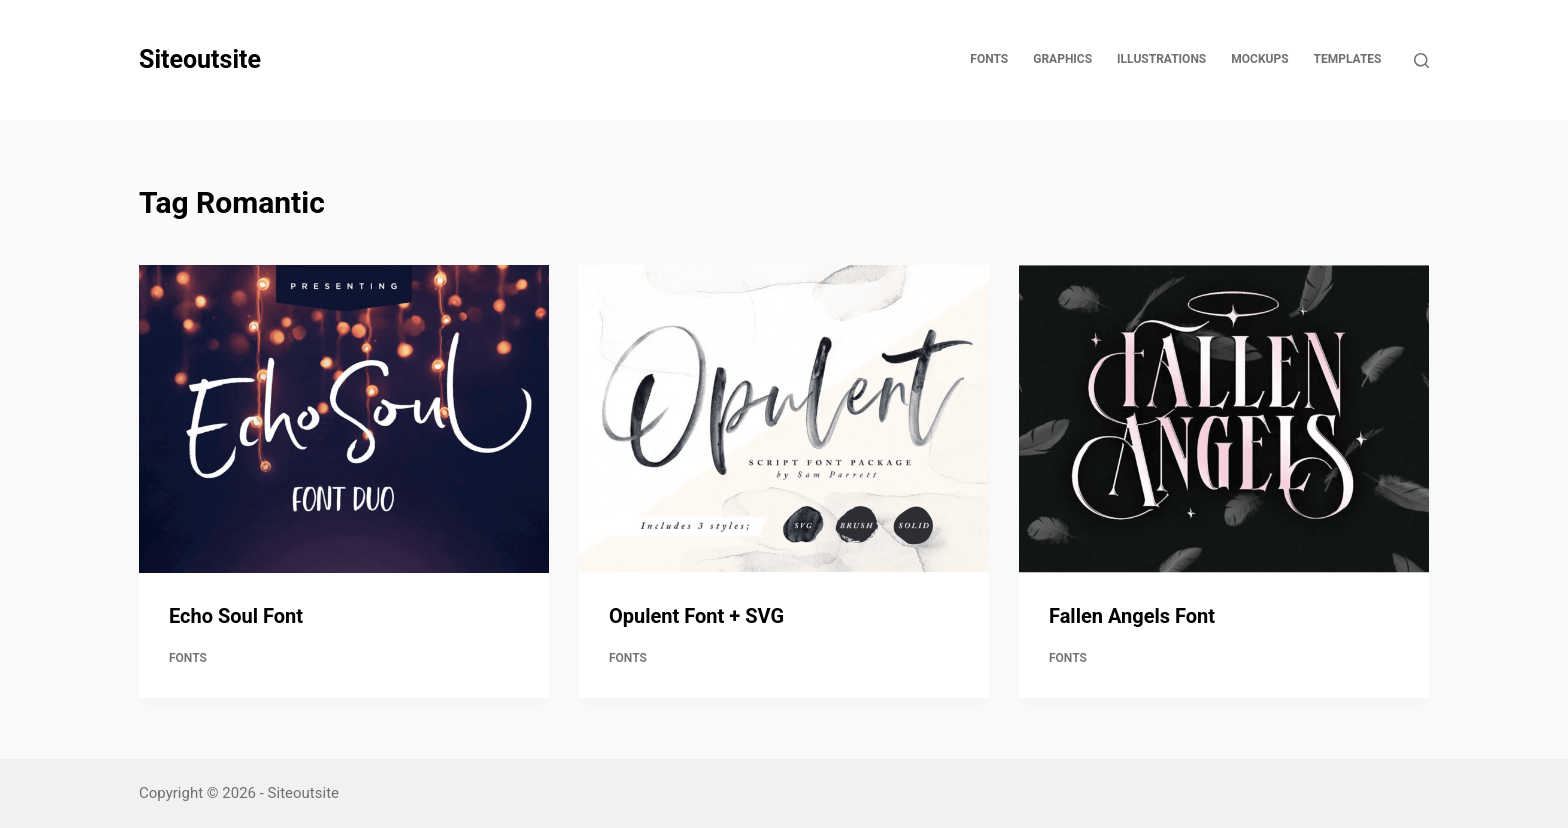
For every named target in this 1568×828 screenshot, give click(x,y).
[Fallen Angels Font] (1224, 419)
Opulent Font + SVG (696, 616)
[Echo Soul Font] (344, 419)
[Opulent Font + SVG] (784, 419)
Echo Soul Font (236, 616)
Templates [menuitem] (1348, 59)
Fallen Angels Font (1132, 616)
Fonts (188, 658)
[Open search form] (1421, 60)
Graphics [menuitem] (1062, 59)
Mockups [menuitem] (1259, 59)
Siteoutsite (200, 59)
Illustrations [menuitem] (1161, 59)
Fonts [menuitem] (989, 59)
